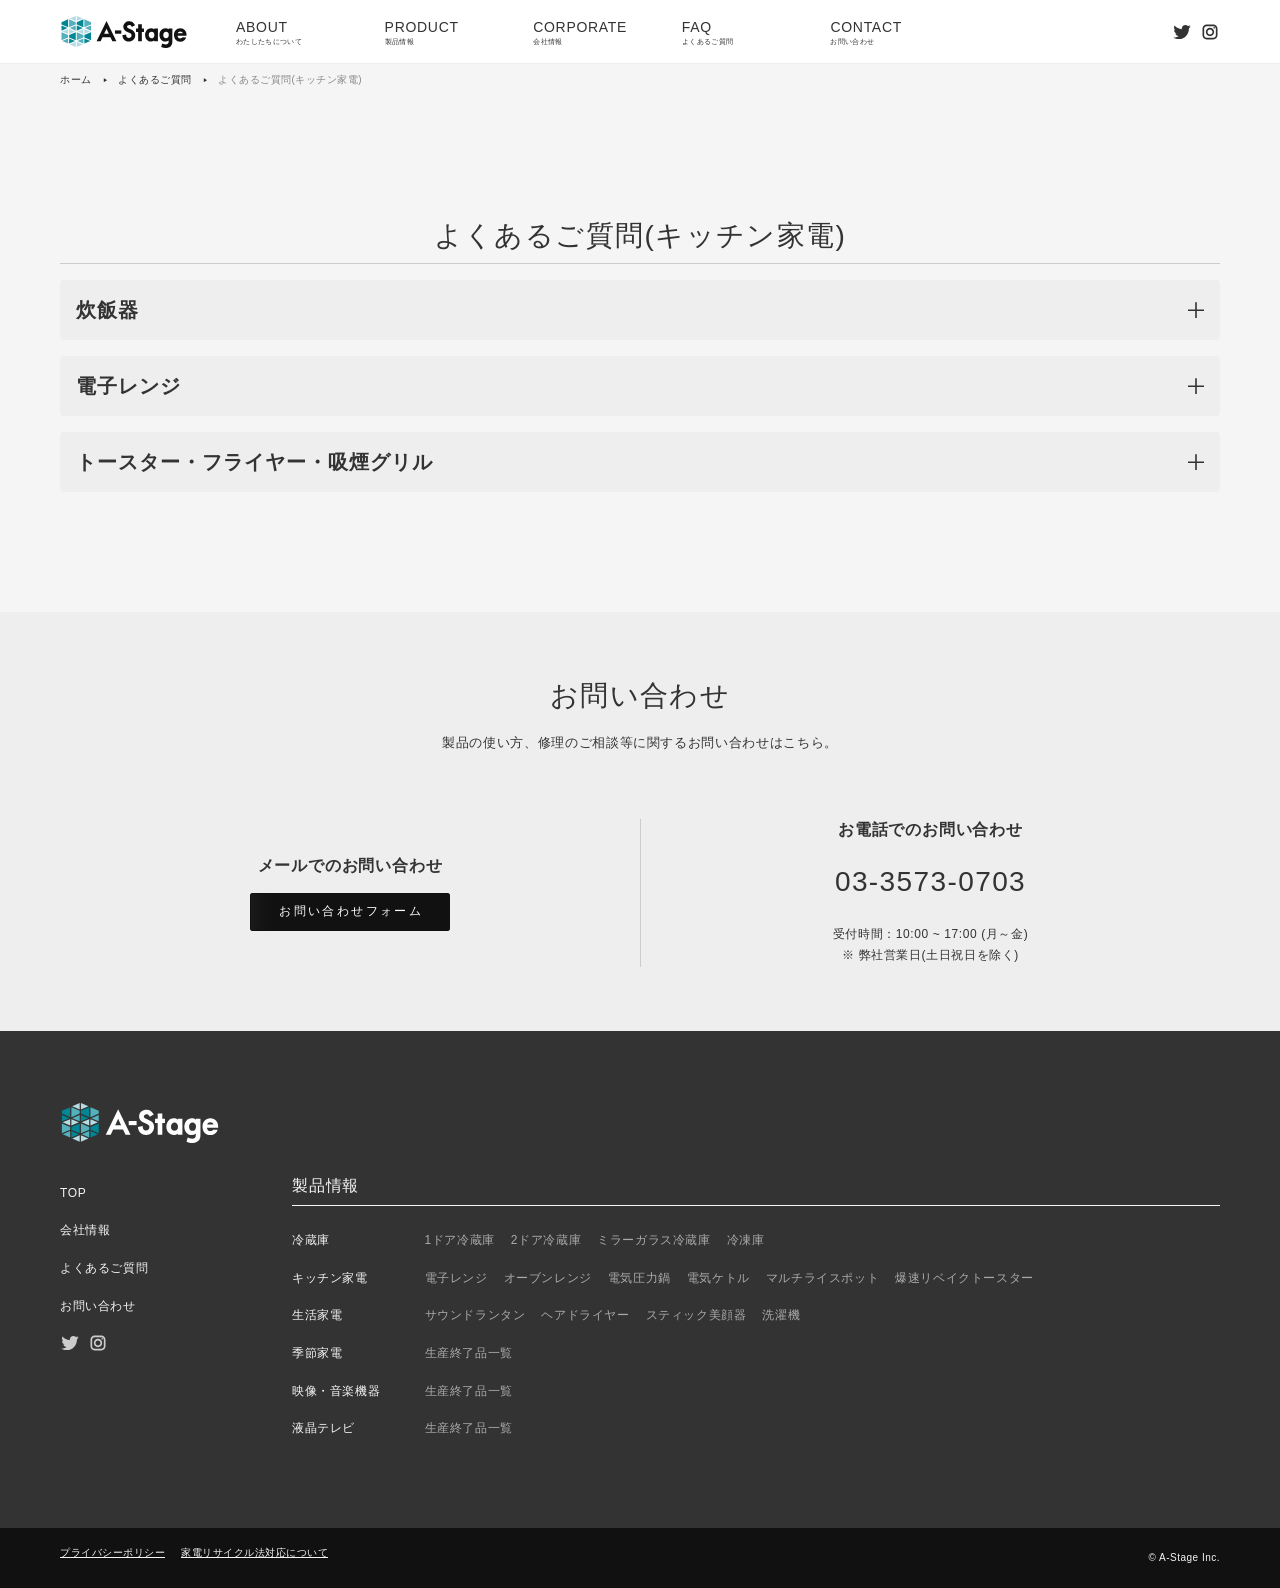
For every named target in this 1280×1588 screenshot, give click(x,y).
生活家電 (317, 1315)
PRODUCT (443, 34)
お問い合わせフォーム (351, 911)
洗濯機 (781, 1315)
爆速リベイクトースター (964, 1278)
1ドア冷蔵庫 (460, 1240)
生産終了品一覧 (469, 1353)
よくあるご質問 (155, 79)
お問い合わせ (98, 1306)
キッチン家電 (330, 1278)
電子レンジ (456, 1278)
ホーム (76, 79)
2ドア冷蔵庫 (546, 1240)
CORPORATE (591, 34)
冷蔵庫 (311, 1240)
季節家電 (317, 1353)
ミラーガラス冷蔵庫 (653, 1240)
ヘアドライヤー (585, 1315)
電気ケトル (718, 1278)
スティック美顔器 (696, 1315)
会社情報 (85, 1230)
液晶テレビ (323, 1428)
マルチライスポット (822, 1278)
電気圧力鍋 (639, 1278)
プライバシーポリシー (112, 1552)
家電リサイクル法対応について (254, 1552)
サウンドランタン (475, 1315)
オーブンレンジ (548, 1278)
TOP (73, 1193)
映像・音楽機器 (336, 1391)
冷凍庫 (746, 1240)
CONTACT (888, 34)
